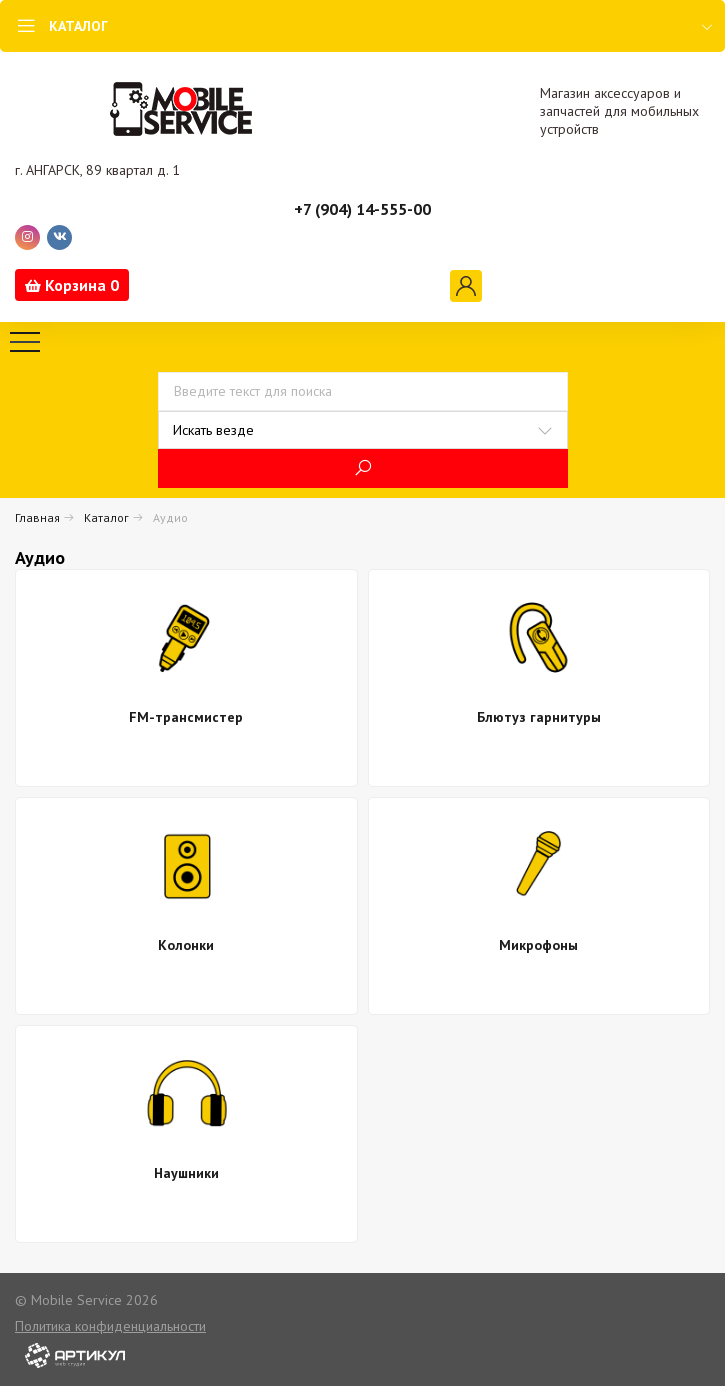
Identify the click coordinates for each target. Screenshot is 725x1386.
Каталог (106, 517)
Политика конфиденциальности (110, 1326)
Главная (37, 517)
